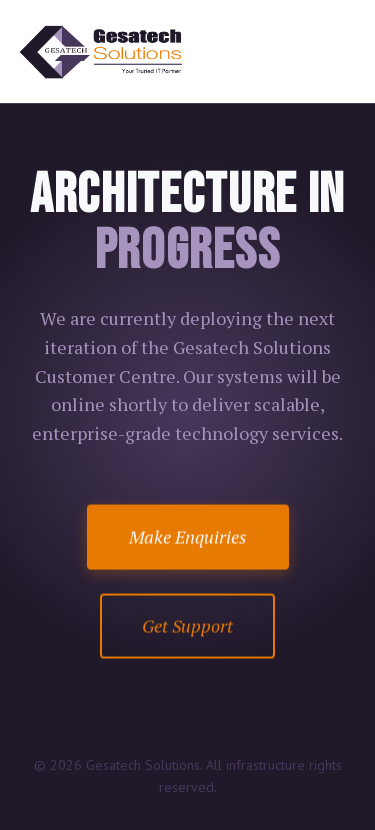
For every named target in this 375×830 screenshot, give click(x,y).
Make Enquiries (188, 537)
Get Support (187, 626)
